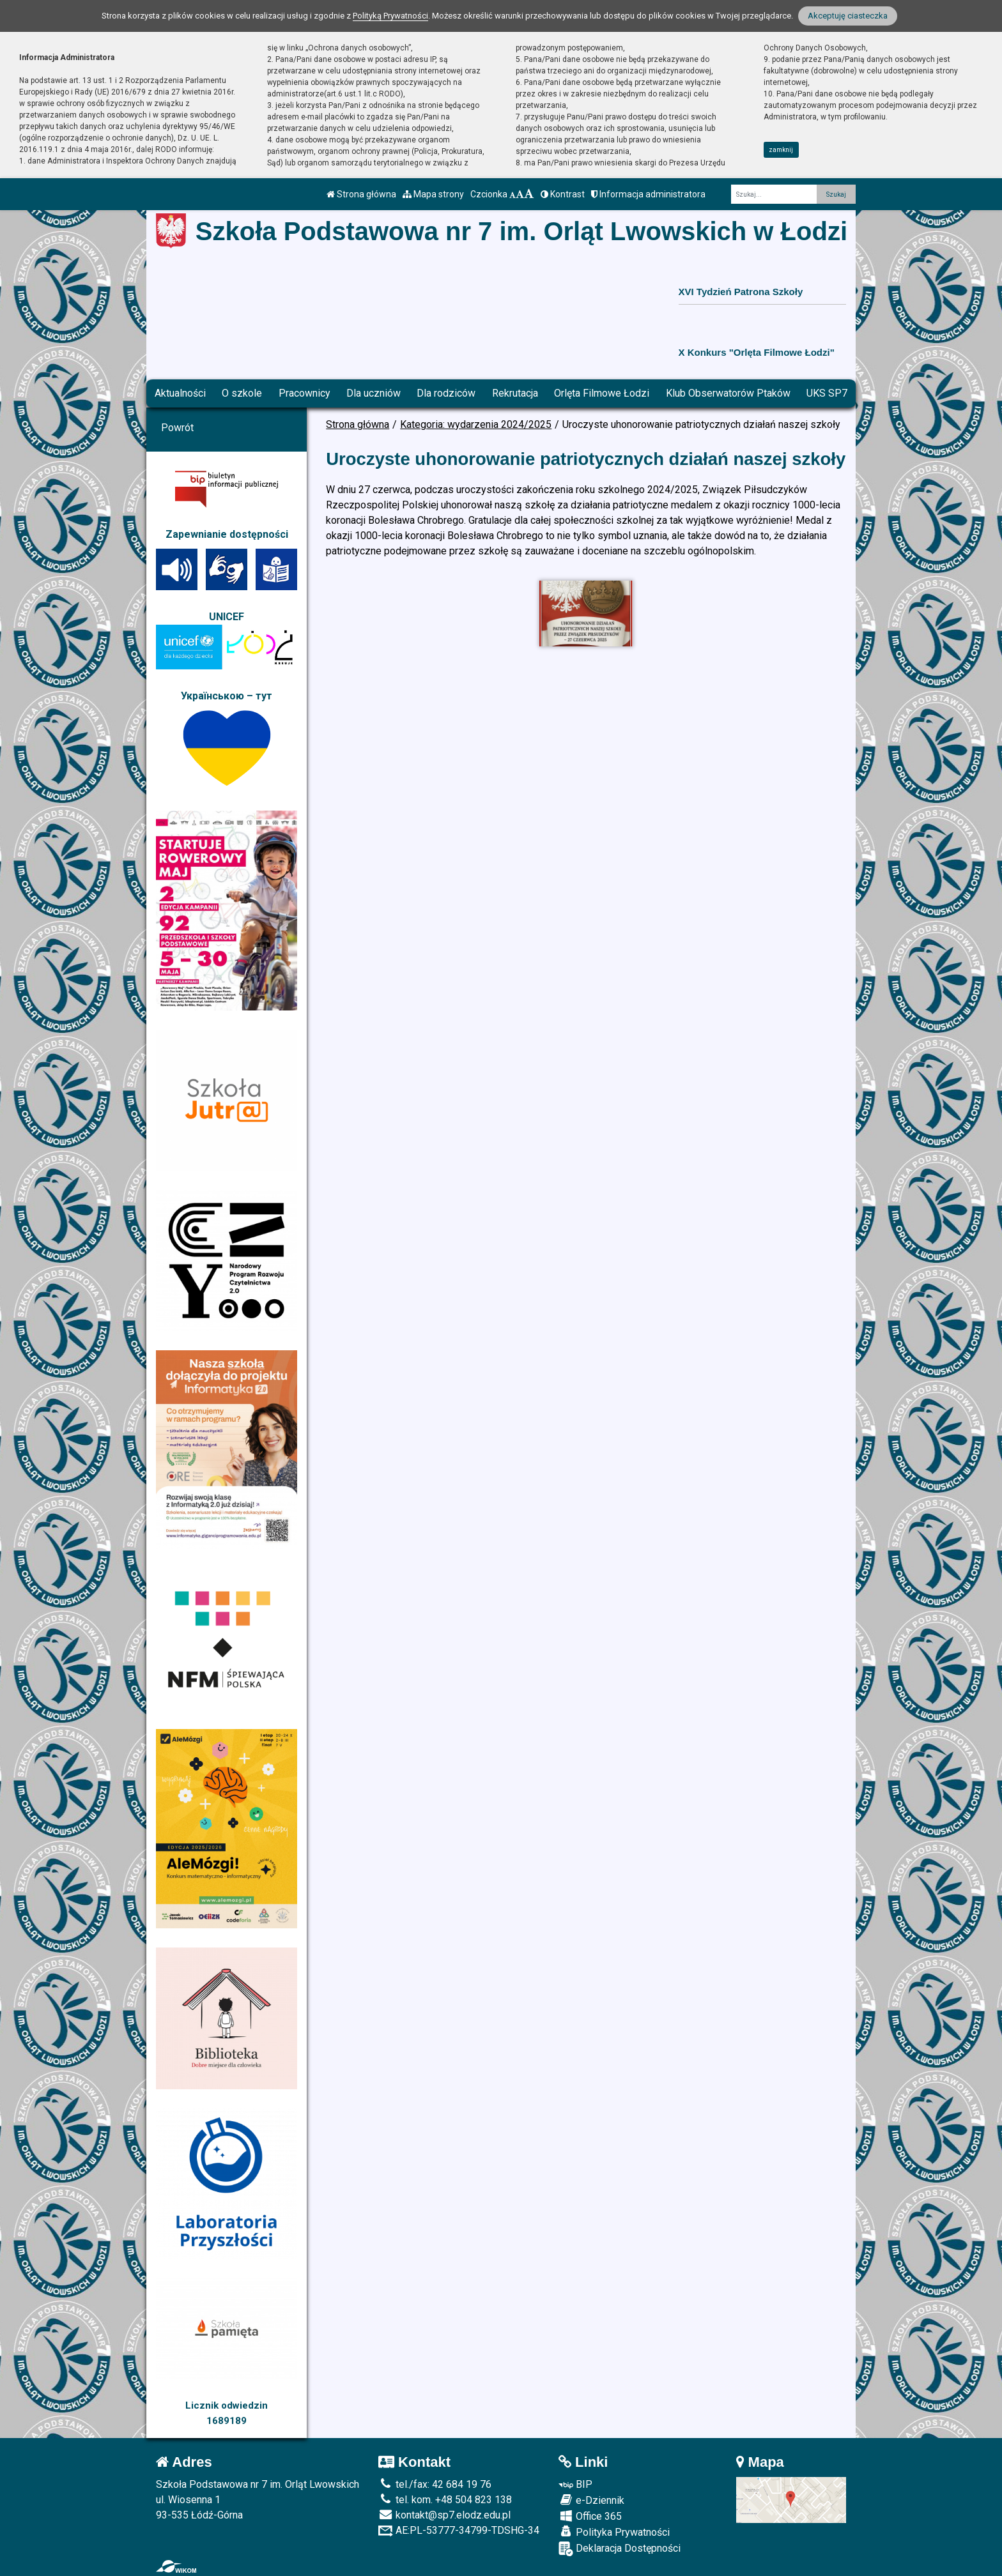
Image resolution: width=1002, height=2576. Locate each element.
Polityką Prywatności (390, 15)
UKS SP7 (826, 393)
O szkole (242, 393)
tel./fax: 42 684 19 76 (434, 2484)
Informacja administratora (648, 194)
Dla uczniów (373, 393)
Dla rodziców (446, 393)
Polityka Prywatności (614, 2532)
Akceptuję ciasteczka (848, 15)
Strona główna (361, 194)
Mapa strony (433, 194)
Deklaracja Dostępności (620, 2549)
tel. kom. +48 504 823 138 (445, 2500)
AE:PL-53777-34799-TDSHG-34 (458, 2530)
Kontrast (563, 194)
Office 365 (590, 2516)
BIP (575, 2484)
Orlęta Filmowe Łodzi (601, 393)
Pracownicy (304, 393)
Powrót (177, 428)
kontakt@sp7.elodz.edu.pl (444, 2515)
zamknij (781, 149)
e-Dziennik (591, 2500)
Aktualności (180, 393)
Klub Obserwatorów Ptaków (728, 393)
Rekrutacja (515, 393)
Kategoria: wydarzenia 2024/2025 (475, 424)
